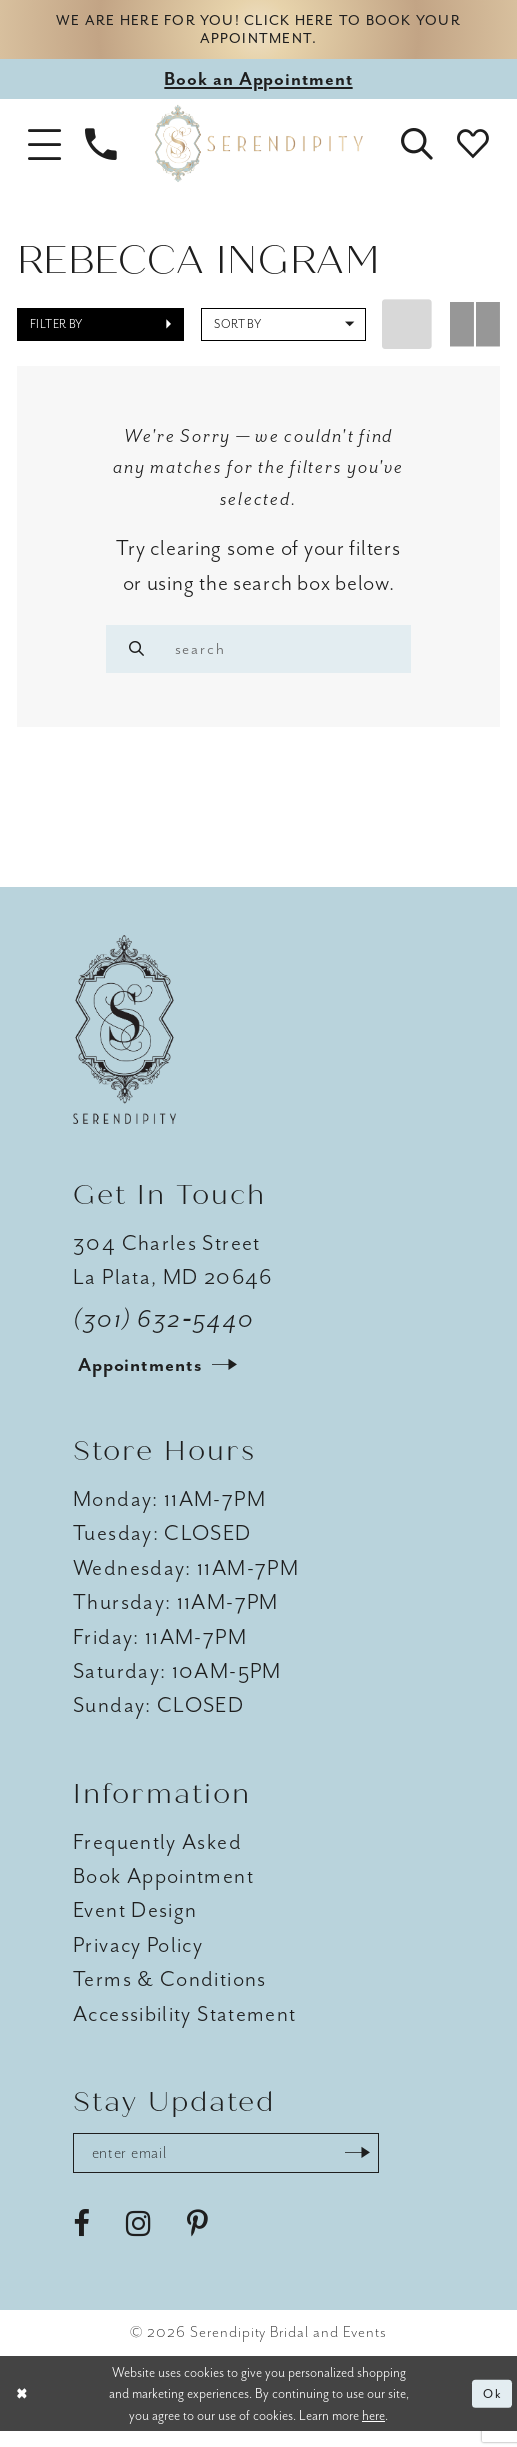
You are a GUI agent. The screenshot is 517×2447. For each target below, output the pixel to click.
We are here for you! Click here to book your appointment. (259, 32)
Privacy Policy (138, 1957)
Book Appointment (163, 1888)
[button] (44, 150)
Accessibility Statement (184, 2026)
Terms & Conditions (170, 1991)
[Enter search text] (258, 655)
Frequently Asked (157, 1853)
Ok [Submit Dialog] (490, 2408)
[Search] (140, 655)
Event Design (135, 1922)
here (373, 2430)
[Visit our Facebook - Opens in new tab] (81, 2239)
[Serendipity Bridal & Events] (258, 149)
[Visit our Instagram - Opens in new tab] (138, 2239)
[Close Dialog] (24, 2410)
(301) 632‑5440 (164, 1330)
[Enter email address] (242, 2167)
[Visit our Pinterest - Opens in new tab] (197, 2239)
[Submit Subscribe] (387, 2167)
